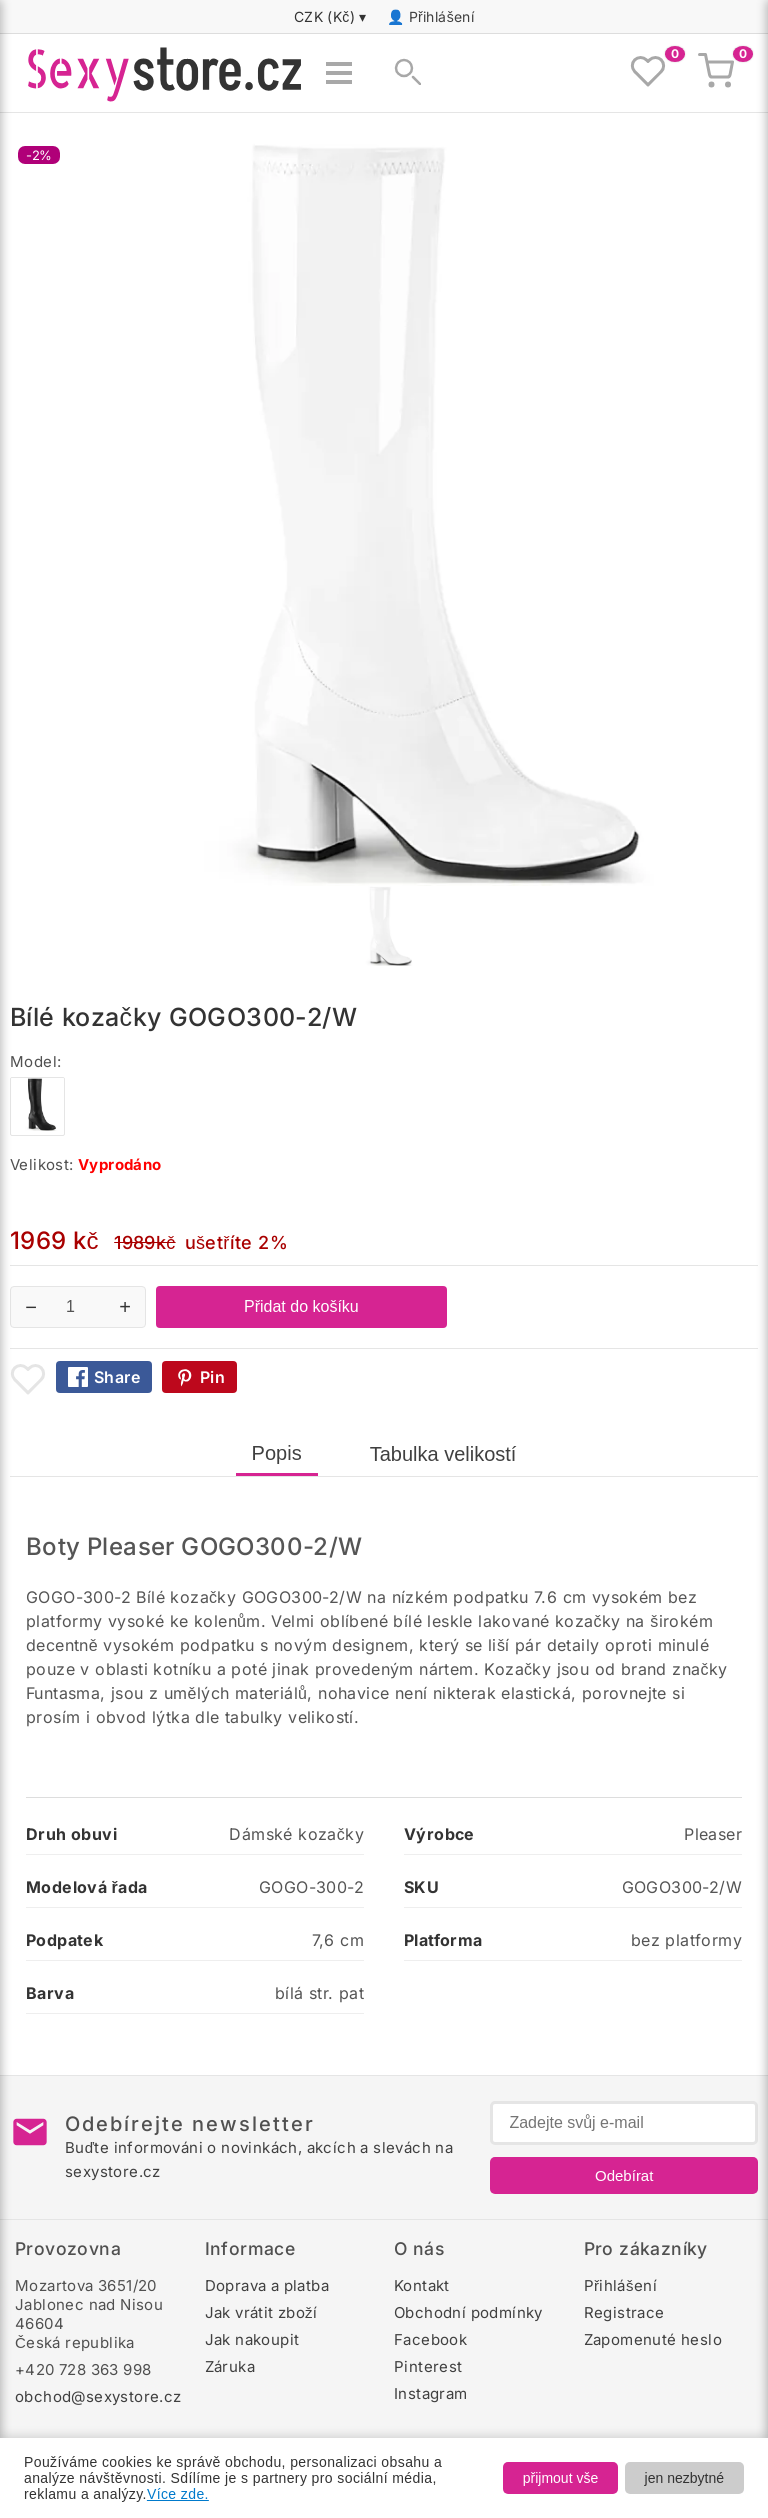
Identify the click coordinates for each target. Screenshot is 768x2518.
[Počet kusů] (78, 1307)
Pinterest (428, 2366)
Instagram (431, 2393)
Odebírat (624, 2175)
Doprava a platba (267, 2285)
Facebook (430, 2339)
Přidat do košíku (301, 1306)
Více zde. (178, 2494)
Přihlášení (442, 16)
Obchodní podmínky (468, 2312)
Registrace (624, 2312)
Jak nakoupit (252, 2339)
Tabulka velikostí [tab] (443, 1454)
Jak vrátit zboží (261, 2312)
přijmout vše (560, 2478)
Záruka (230, 2366)
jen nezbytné (684, 2478)
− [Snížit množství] (31, 1307)
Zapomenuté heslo (653, 2339)
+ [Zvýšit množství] (125, 1307)
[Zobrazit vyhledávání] (402, 73)
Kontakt (422, 2285)
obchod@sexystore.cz (98, 2396)
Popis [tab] (277, 1453)
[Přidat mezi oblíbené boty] (28, 1379)
